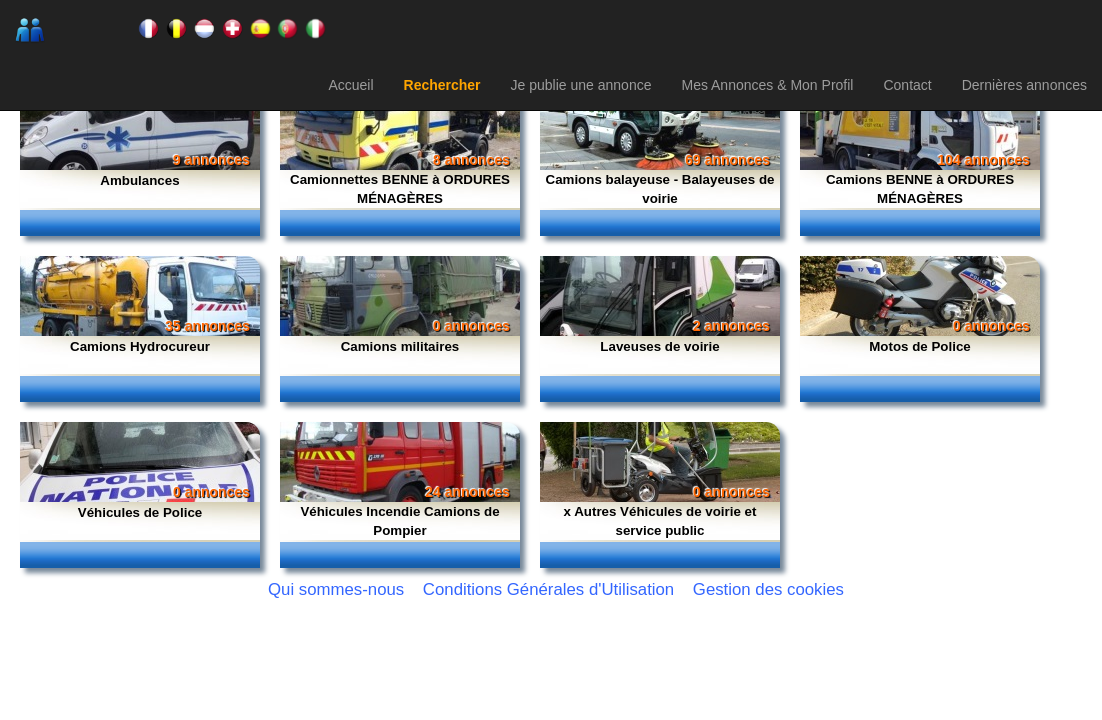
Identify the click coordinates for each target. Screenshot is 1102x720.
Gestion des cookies (768, 589)
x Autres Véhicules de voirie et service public (660, 521)
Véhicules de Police (140, 512)
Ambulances (139, 180)
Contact (907, 85)
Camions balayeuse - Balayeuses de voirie (660, 189)
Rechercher (442, 85)
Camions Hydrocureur (140, 346)
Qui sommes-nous (336, 589)
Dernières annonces (1024, 85)
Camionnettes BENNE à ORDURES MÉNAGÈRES (400, 189)
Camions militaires (400, 346)
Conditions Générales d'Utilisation (548, 589)
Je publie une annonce (581, 85)
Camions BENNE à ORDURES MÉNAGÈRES (920, 189)
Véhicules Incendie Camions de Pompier (399, 521)
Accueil (350, 85)
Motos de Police (919, 346)
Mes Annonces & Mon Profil (767, 85)
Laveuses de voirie (659, 346)
